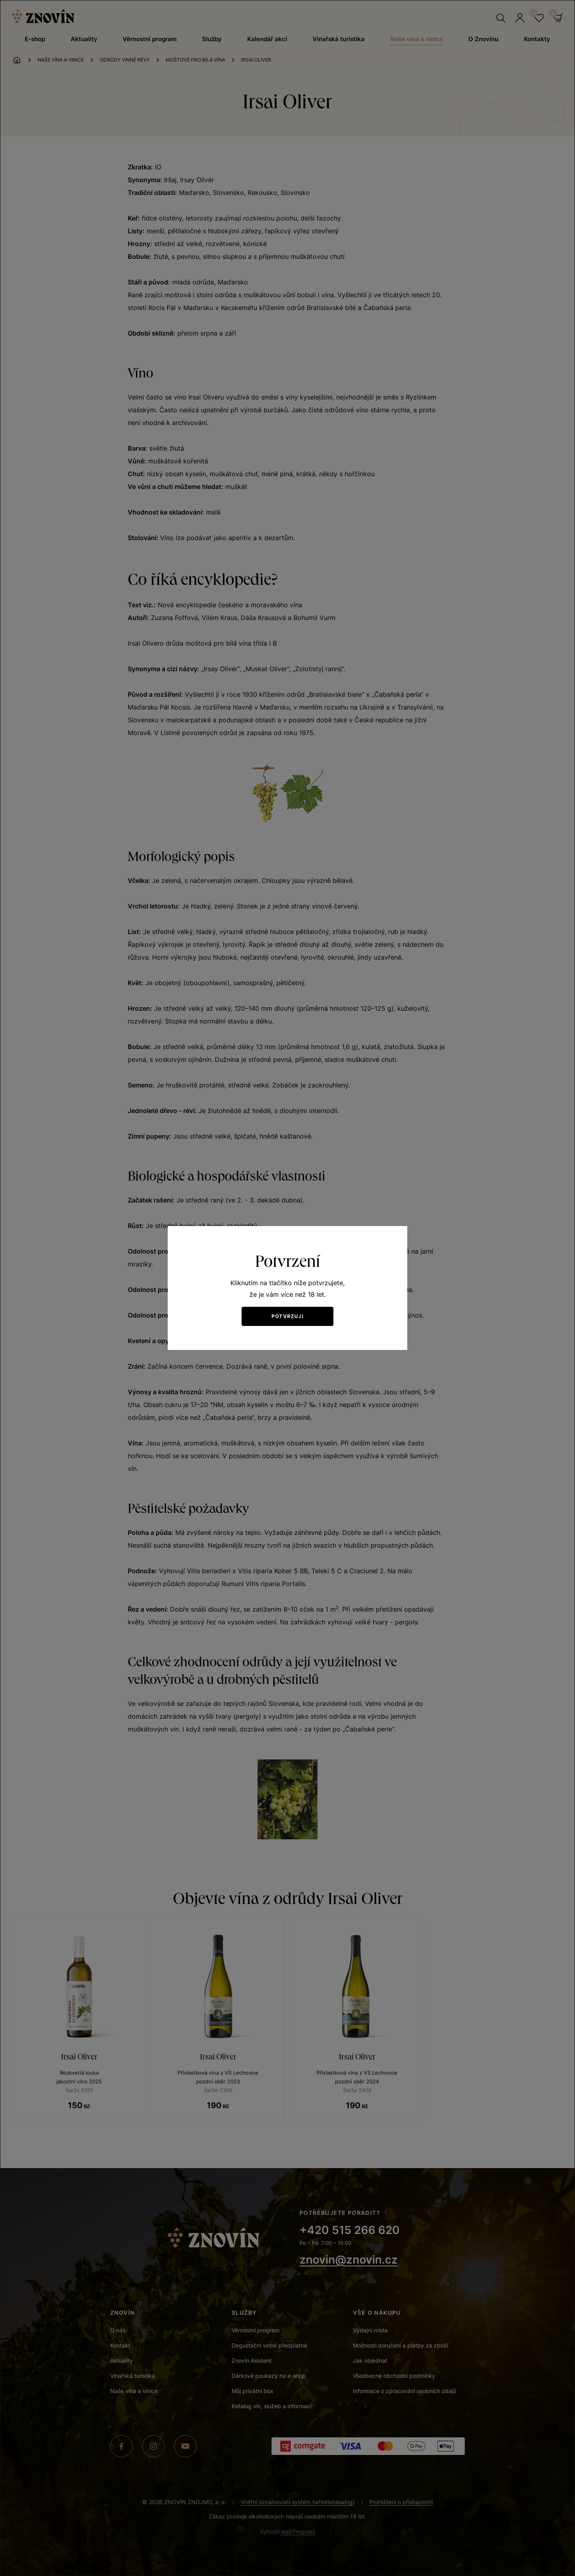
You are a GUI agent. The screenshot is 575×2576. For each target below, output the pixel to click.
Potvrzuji (287, 1316)
